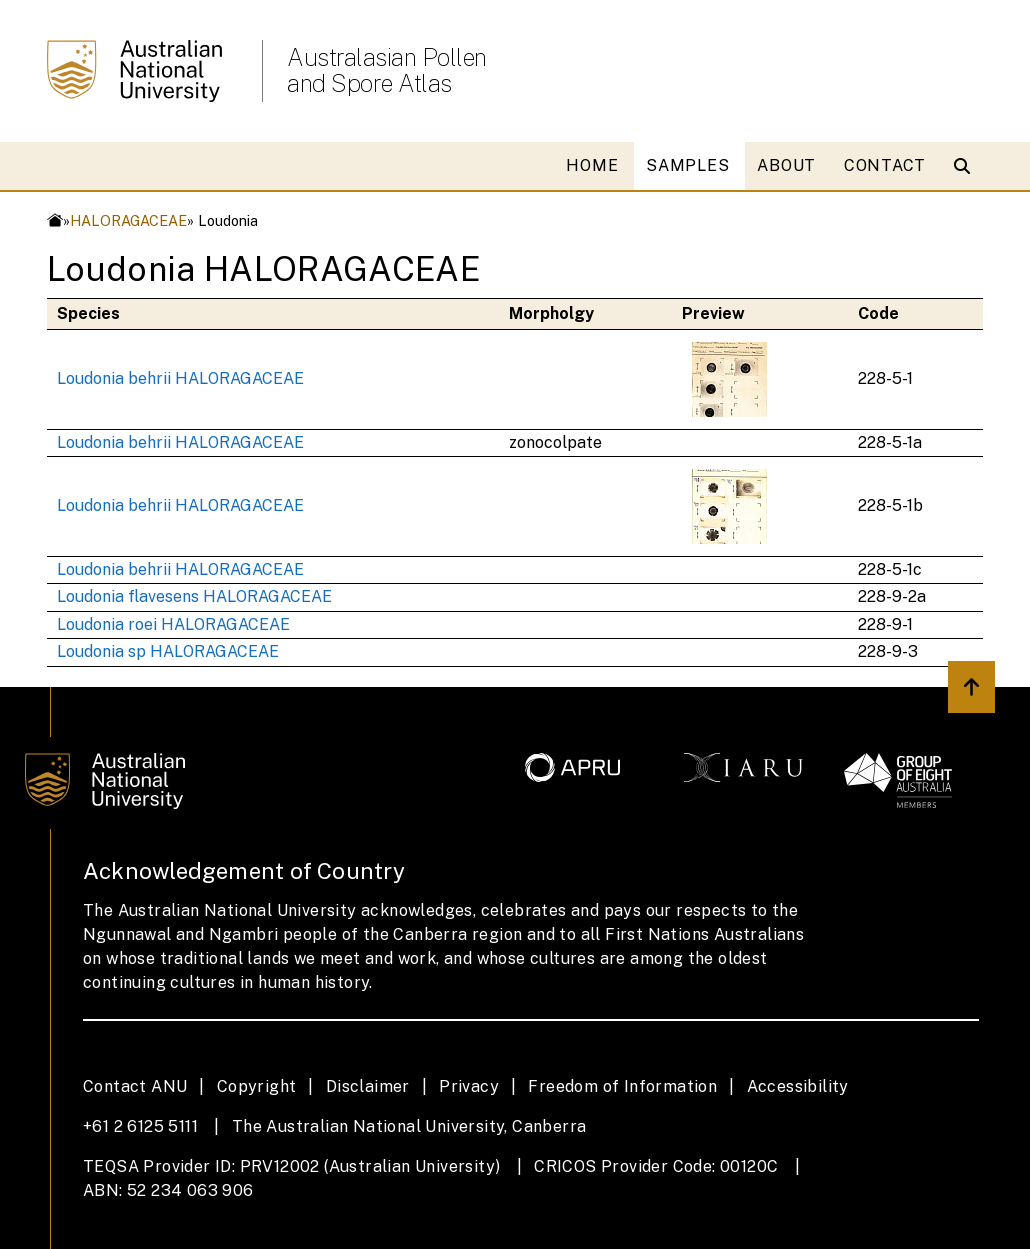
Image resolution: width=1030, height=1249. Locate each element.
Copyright (257, 1086)
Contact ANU (135, 1086)
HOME (592, 165)
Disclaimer (368, 1086)
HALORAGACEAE (128, 220)
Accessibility (798, 1086)
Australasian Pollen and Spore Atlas (387, 70)
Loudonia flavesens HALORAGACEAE (194, 596)
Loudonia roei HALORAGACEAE (173, 624)
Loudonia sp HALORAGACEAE (168, 651)
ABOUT (786, 165)
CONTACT (885, 165)
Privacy (469, 1086)
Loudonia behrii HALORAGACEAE (180, 378)
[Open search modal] (966, 166)
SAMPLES (687, 165)
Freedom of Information (622, 1086)
